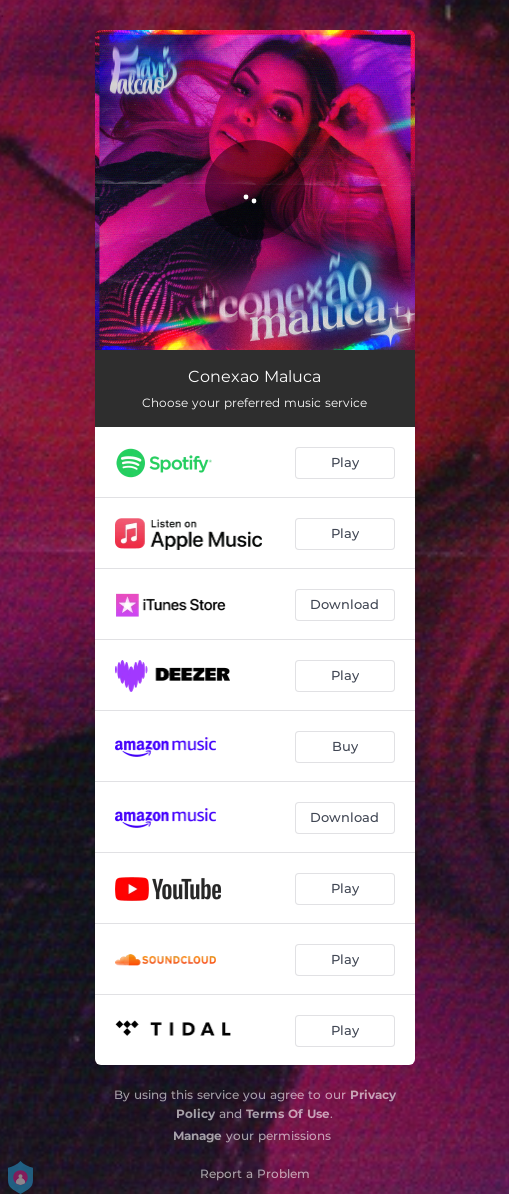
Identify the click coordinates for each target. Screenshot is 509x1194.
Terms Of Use (288, 1113)
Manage (197, 1135)
